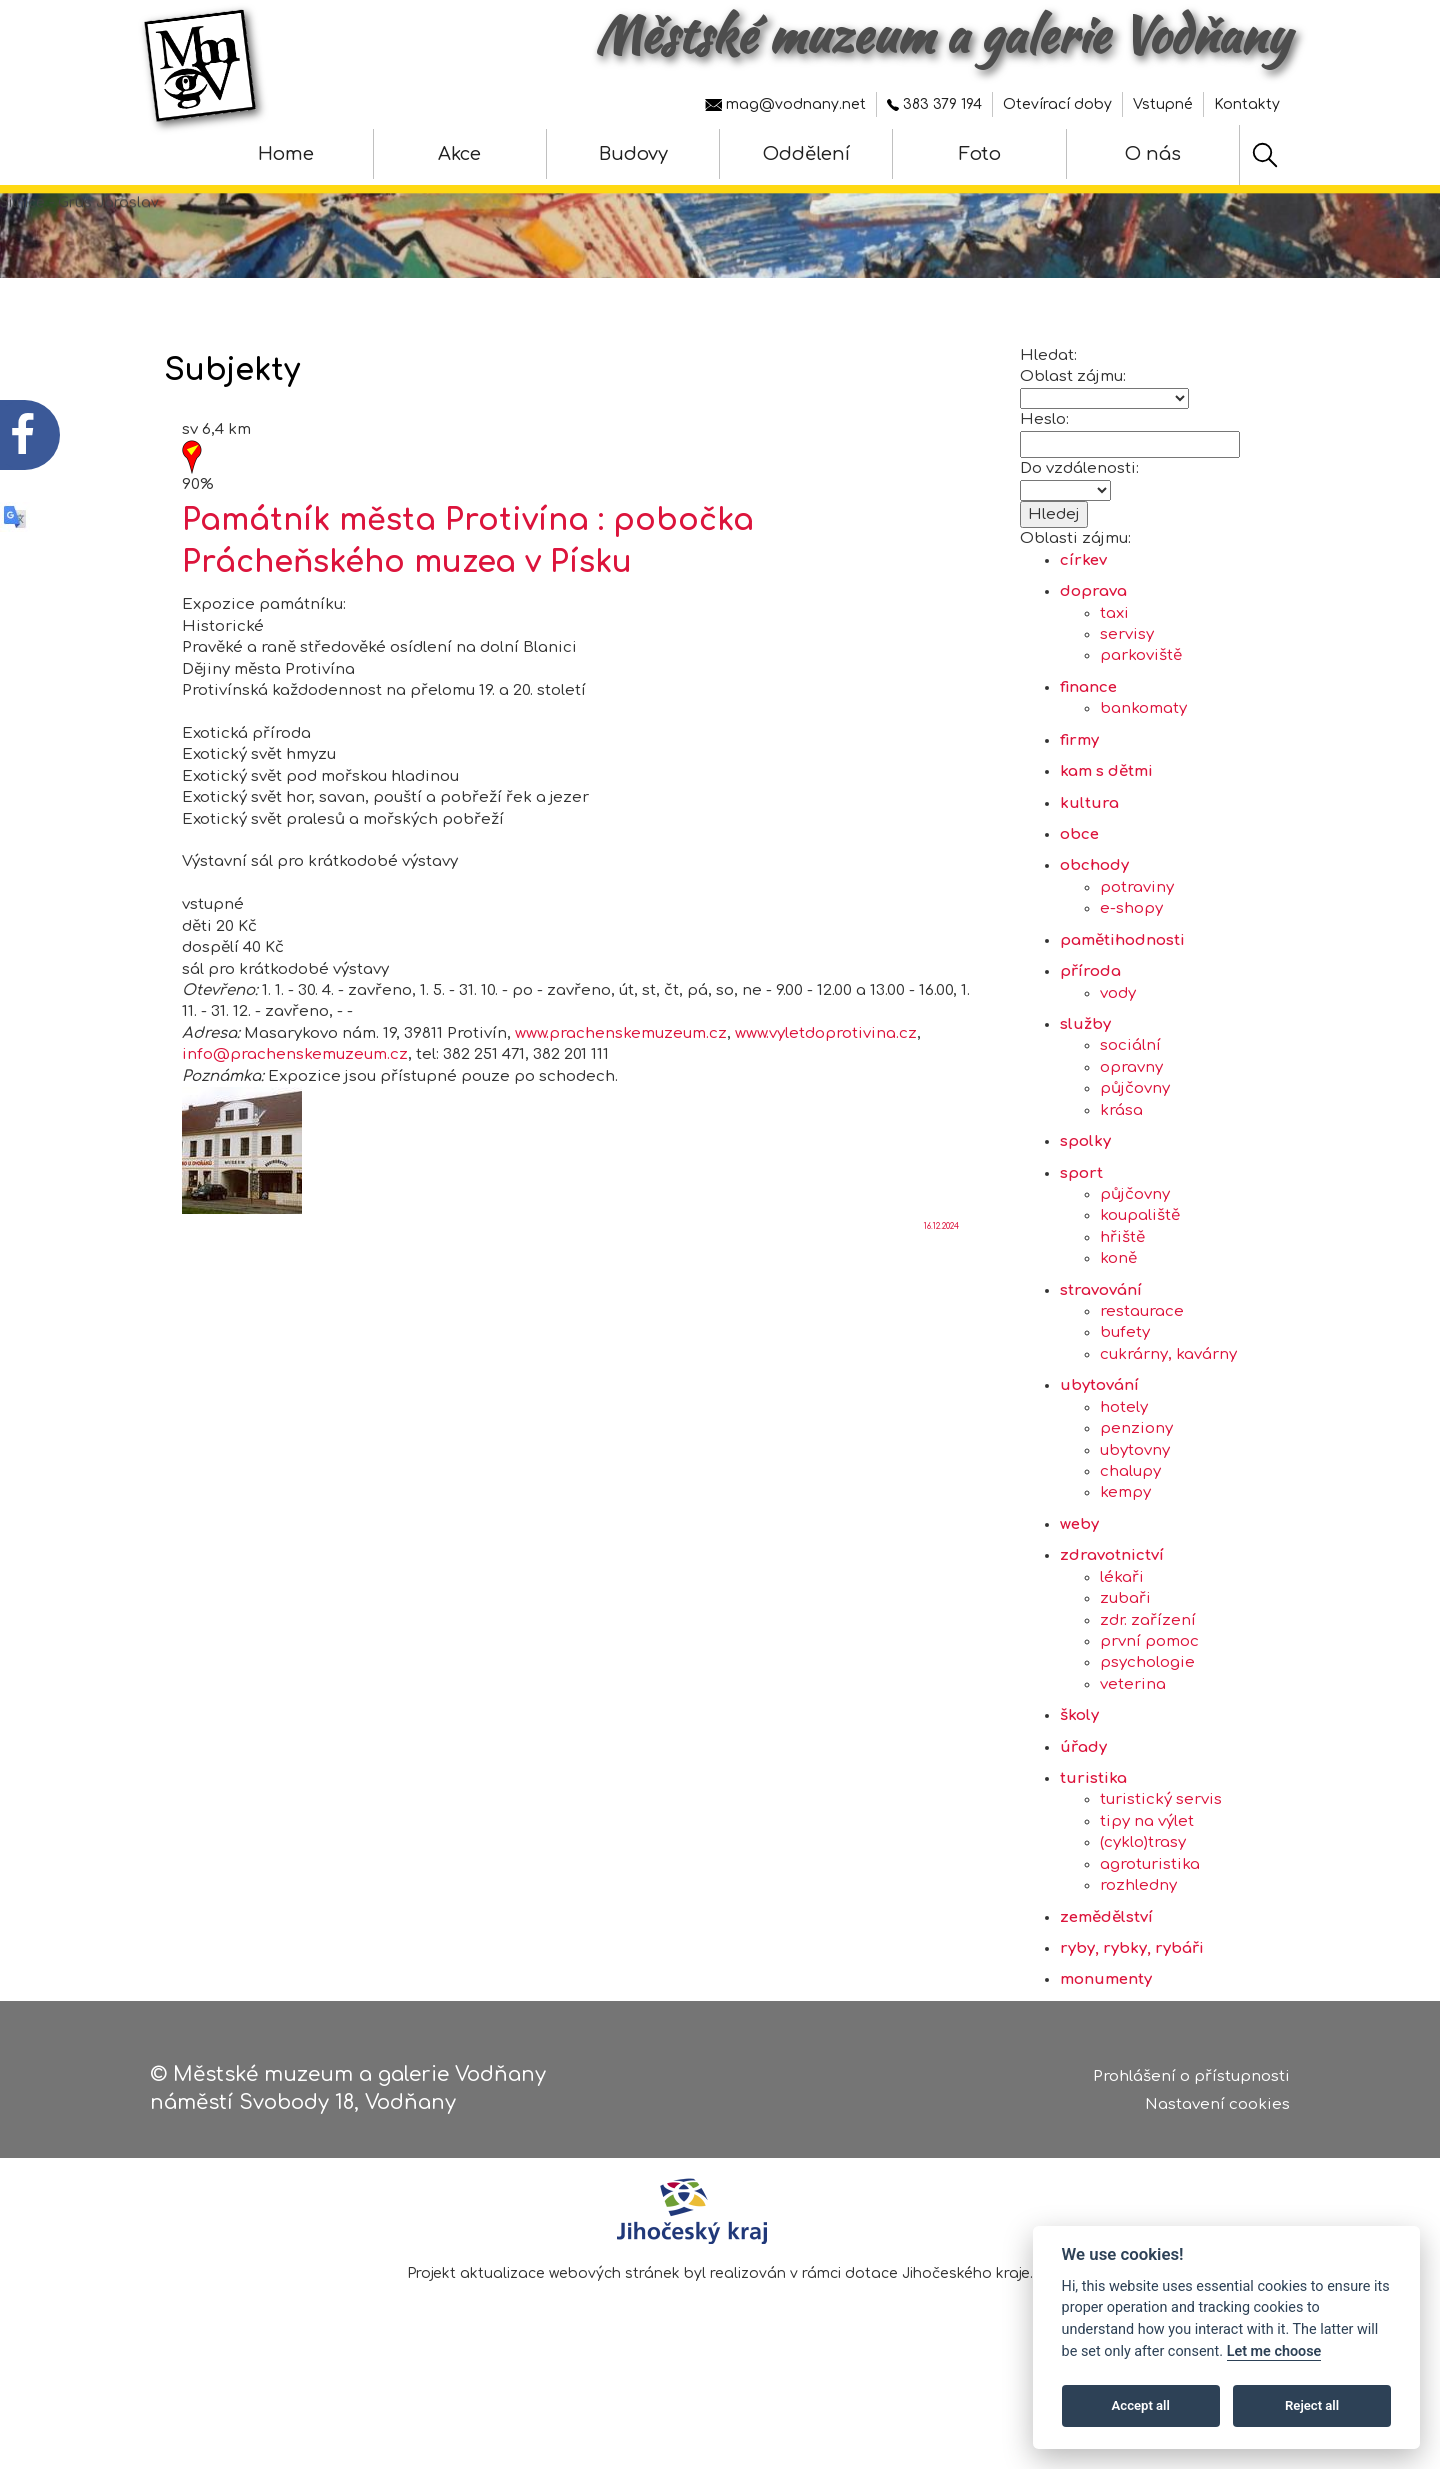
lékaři (1122, 1626)
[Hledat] (1265, 155)
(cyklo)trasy (1143, 1892)
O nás (1153, 154)
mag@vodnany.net (785, 104)
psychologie (1147, 1712)
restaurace (1142, 1361)
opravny (1131, 1117)
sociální (1130, 1095)
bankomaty (1143, 758)
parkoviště (1141, 705)
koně (1118, 1308)
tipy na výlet (1147, 1871)
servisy (1127, 684)
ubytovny (1135, 1499)
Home (286, 154)
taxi (1114, 662)
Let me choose (1274, 2351)
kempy (1125, 1542)
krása (1121, 1159)
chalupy (1130, 1521)
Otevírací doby (1057, 104)
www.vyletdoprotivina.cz (826, 1082)
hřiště (1122, 1286)
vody (1118, 1042)
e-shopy (1131, 958)
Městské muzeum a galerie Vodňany (942, 35)
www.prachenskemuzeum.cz (621, 1082)
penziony (1136, 1478)
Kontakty (1247, 104)
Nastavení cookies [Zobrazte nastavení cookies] (1217, 2109)
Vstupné (1163, 104)
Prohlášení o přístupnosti (1191, 2080)
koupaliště (1140, 1265)
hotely (1124, 1456)
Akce (459, 154)
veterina (1133, 1733)
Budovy (633, 154)
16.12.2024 (941, 1276)
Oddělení (806, 154)
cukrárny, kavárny (1168, 1404)
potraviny (1137, 937)
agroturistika (1150, 1913)
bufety (1125, 1382)
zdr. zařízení (1148, 1669)
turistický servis (1161, 1849)
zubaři (1125, 1648)
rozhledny (1138, 1935)
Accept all (1141, 2405)
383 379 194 (934, 104)
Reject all (1312, 2405)
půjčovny (1135, 1138)
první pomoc (1149, 1691)
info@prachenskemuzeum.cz (295, 1104)
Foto (980, 154)
